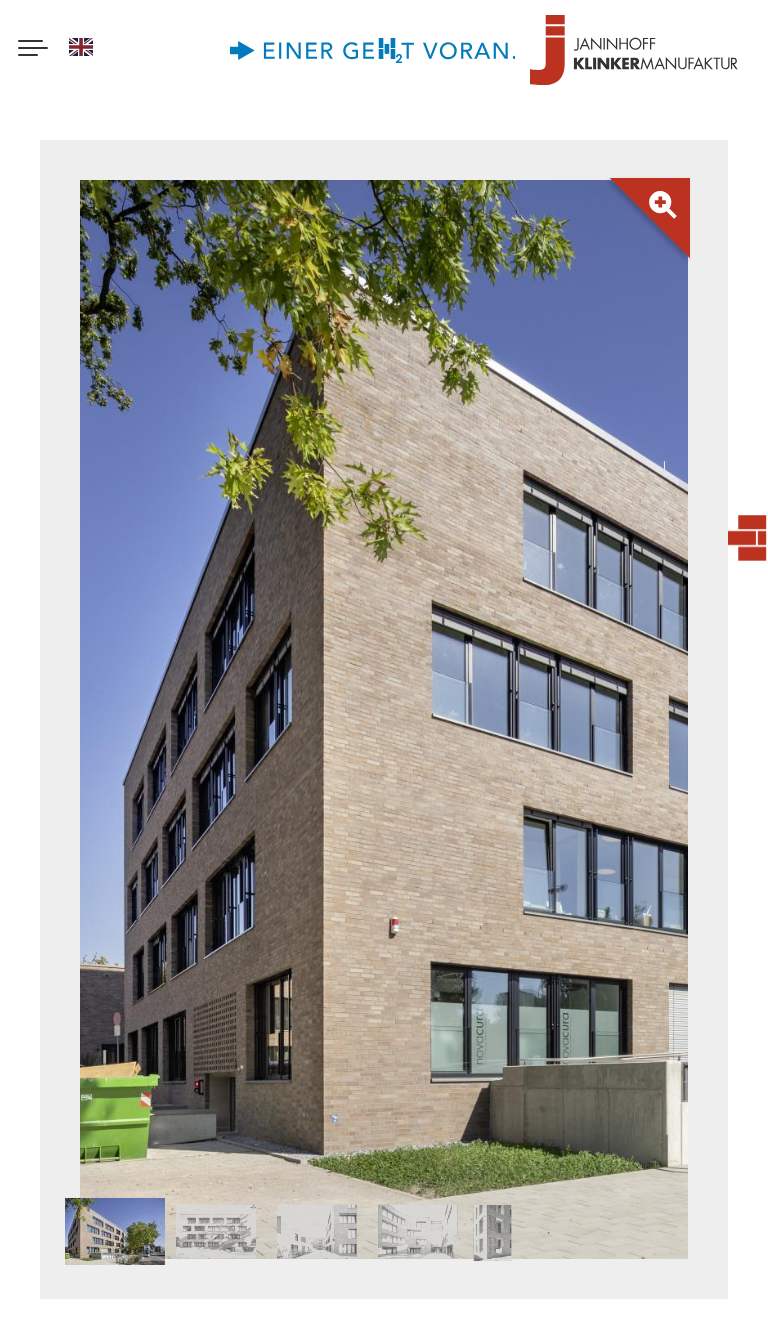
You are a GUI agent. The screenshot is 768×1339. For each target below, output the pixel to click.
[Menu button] (33, 50)
